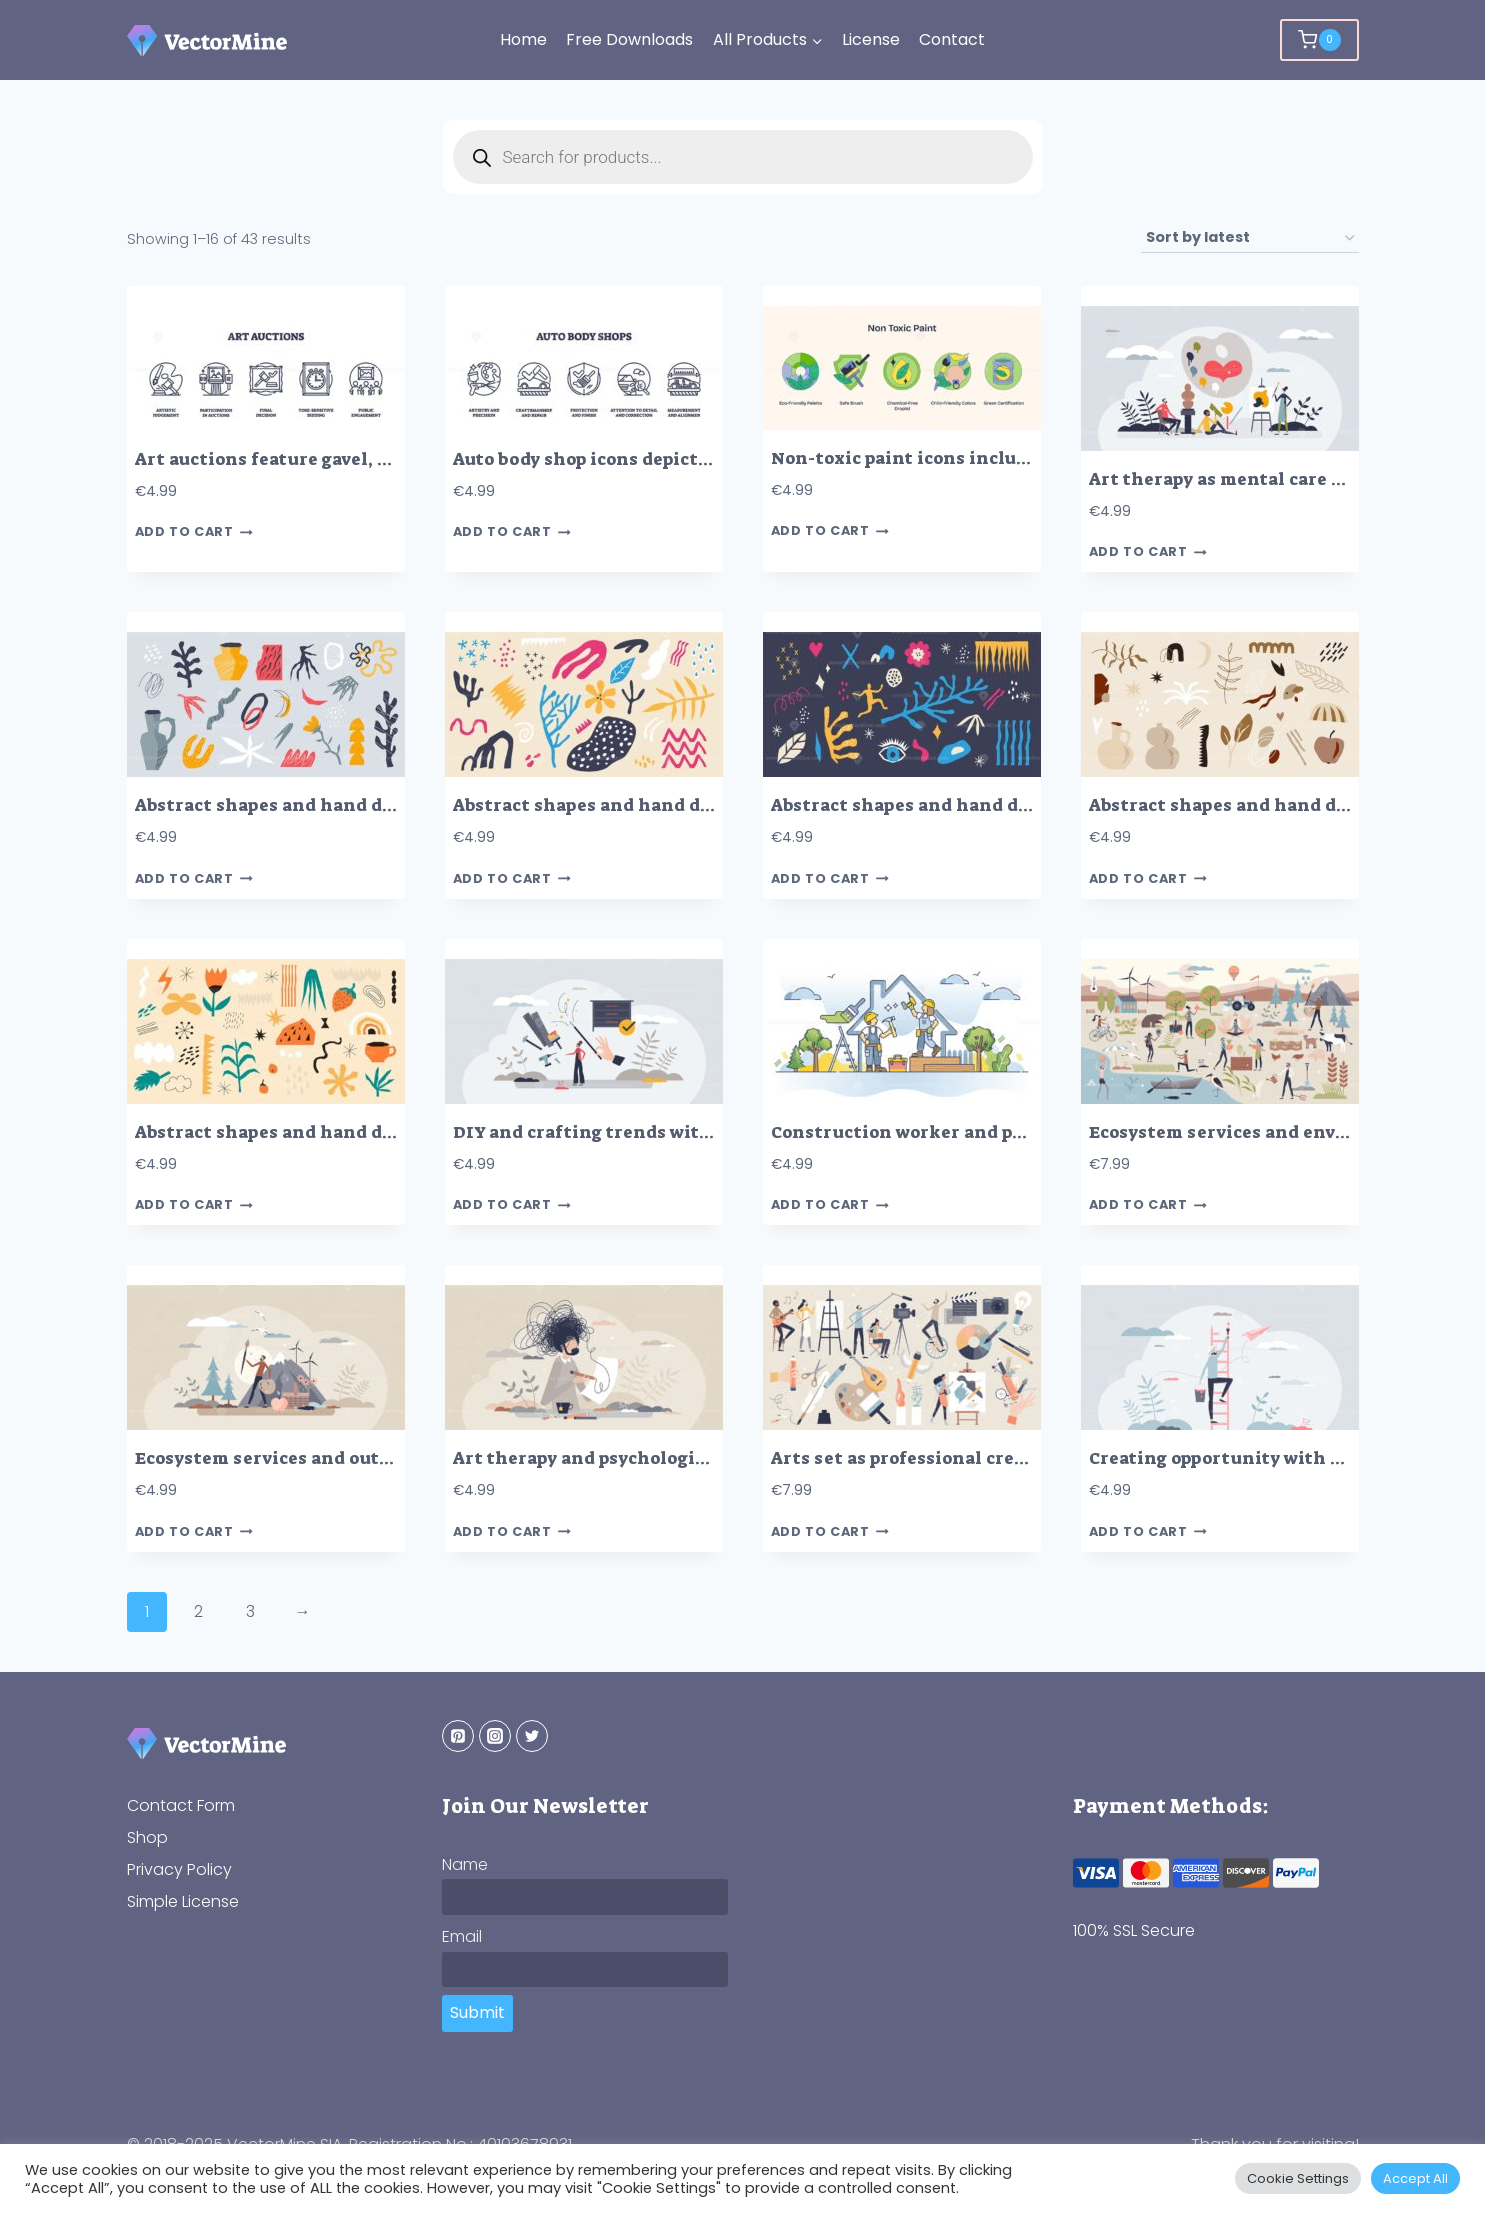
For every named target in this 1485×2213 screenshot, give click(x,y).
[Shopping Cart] (1319, 40)
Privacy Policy (179, 1869)
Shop (147, 1837)
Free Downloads (629, 39)
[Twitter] (532, 1736)
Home (523, 39)
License (871, 39)
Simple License (183, 1901)
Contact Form (181, 1805)
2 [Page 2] (198, 1611)
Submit (477, 2012)
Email (462, 1936)
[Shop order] (1250, 238)
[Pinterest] (458, 1736)
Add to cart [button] (194, 532)
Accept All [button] (1415, 2178)
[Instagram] (495, 1736)
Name (465, 1864)
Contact (952, 39)
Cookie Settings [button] (1298, 2178)
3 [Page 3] (250, 1611)
